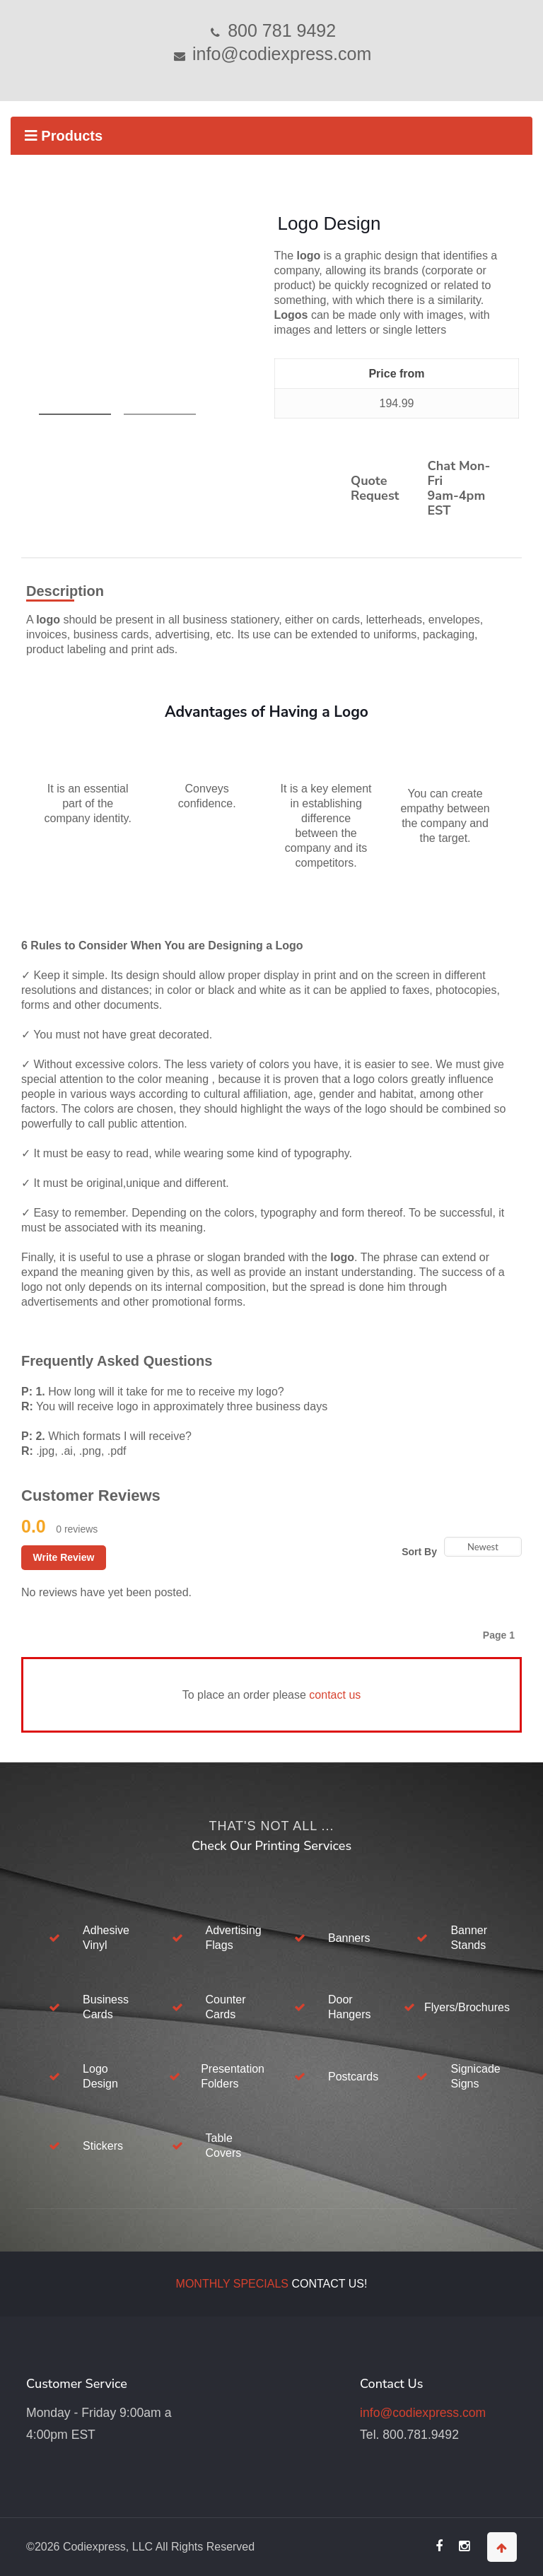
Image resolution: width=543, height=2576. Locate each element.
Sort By (419, 1551)
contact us (335, 1695)
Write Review (64, 1557)
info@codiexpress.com (279, 54)
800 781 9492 (279, 30)
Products (64, 136)
